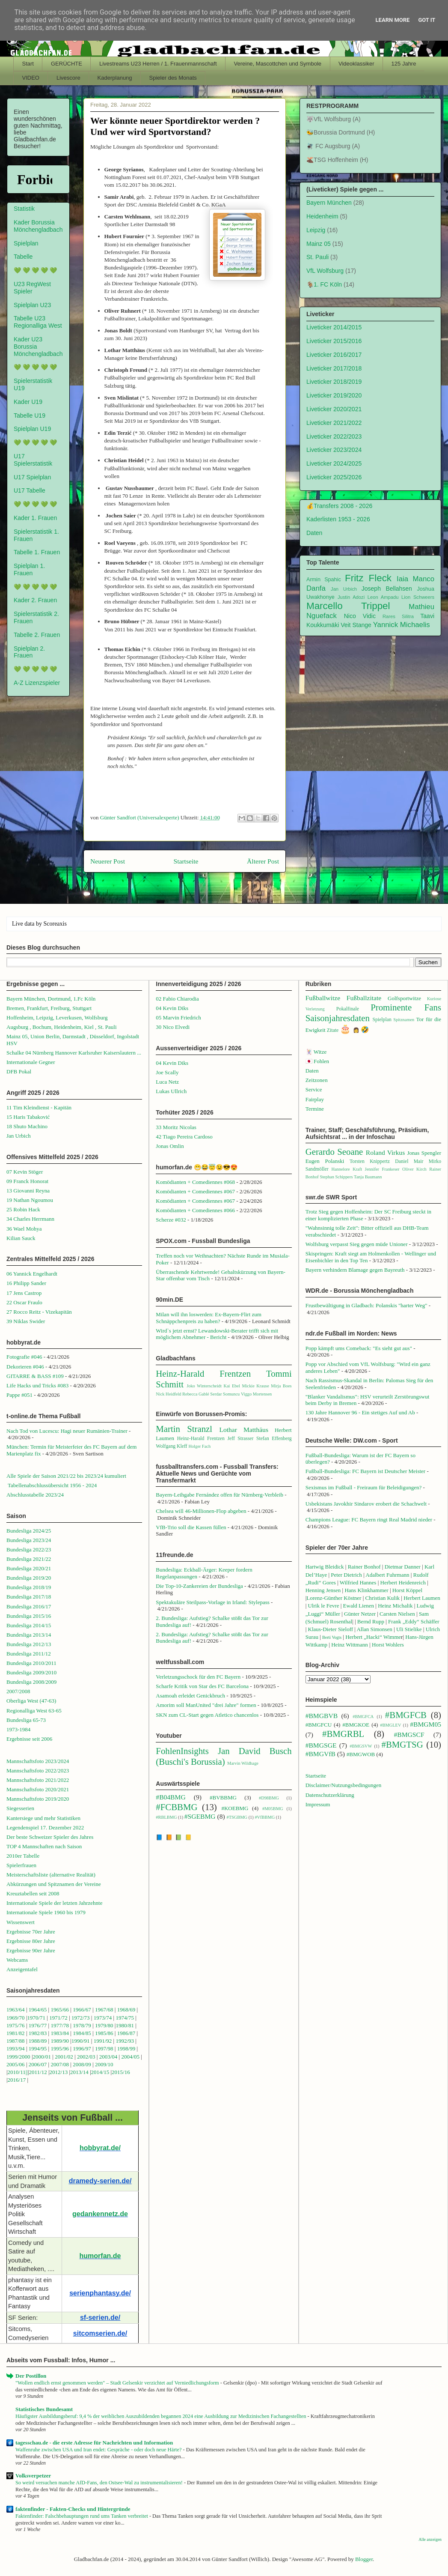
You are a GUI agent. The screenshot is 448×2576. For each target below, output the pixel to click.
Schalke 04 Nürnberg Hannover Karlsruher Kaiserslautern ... (73, 1052)
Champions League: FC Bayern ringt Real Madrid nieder (369, 1519)
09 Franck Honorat (27, 1181)
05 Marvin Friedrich (178, 1017)
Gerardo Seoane (334, 1152)
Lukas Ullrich (171, 1091)
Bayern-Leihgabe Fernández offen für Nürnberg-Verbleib (219, 1494)
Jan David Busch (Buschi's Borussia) (223, 1756)
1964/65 (38, 2009)
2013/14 (79, 2072)
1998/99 (126, 2048)
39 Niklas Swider (25, 1321)
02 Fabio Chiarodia (177, 998)
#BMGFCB (406, 1715)
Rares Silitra (398, 616)
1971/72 (59, 2017)
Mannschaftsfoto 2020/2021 (37, 1789)
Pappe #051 (19, 1395)
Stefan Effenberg (274, 1438)
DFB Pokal (18, 1071)
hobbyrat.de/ (100, 2148)
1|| (25, 2072)
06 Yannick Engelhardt (31, 1273)
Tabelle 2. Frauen (37, 634)
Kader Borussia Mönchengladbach (38, 226)
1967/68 (104, 2009)
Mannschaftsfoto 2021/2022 (37, 1780)
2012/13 (59, 2072)
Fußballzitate (364, 997)
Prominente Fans (406, 1007)
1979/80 (104, 2025)
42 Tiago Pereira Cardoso (184, 1136)
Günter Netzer (360, 1614)
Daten (314, 532)
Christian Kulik (382, 1598)
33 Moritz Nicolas (176, 1127)
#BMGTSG (402, 1744)
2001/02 (64, 2056)
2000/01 (42, 2056)
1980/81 (125, 2025)
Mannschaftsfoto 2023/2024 (37, 1761)
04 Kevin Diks (172, 1008)
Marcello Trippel (348, 606)
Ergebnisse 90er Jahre (30, 1950)
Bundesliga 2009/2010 (31, 1672)
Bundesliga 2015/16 (28, 1616)
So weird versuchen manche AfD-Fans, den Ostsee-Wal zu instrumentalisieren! (99, 2483)
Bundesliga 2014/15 (28, 1625)
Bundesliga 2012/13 (28, 1644)
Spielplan (26, 243)
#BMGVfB (320, 1753)
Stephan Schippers (336, 1176)
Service (314, 1089)
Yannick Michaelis (401, 625)
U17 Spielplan (32, 477)
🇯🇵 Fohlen (317, 1061)
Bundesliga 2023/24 (28, 1540)
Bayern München (329, 202)
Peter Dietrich (346, 1575)
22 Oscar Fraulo (24, 1302)
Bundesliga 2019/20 (28, 1578)
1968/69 (127, 2009)
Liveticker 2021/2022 (334, 422)
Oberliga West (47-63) (31, 1700)
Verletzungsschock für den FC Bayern (198, 1677)
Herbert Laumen (421, 1598)
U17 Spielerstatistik (33, 460)
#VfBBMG (265, 1817)
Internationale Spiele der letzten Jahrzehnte (54, 1903)
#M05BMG (272, 1808)
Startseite (186, 861)
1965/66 (59, 2009)
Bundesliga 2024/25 (28, 1530)
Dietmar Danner (403, 1566)
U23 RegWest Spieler (32, 288)
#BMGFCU (319, 1724)
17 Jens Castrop (24, 1293)
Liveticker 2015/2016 (334, 341)
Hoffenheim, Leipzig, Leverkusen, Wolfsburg (57, 1017)
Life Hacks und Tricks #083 (37, 1385)
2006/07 (38, 2064)
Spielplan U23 (32, 305)
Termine (315, 1109)
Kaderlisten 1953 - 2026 (338, 519)
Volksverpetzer (33, 2475)
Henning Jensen (323, 1590)
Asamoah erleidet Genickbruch (190, 1695)
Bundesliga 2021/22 (28, 1559)
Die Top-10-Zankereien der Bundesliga (199, 1586)
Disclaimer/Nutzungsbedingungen (344, 1785)
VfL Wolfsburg (325, 270)
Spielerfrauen (21, 1865)
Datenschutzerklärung (330, 1795)
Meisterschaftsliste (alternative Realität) (50, 1874)
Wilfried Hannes (358, 1582)
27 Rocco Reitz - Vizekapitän (39, 1312)
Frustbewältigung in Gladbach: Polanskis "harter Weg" (366, 1305)
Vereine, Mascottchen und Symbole (278, 63)
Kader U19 (28, 401)
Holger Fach (199, 1446)
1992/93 (125, 2041)
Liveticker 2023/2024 (334, 449)
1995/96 (60, 2048)
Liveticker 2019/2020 (334, 395)
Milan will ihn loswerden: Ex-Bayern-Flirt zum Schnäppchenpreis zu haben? (208, 1317)
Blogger (364, 2559)
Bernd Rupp (370, 1621)
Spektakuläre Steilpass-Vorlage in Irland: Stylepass (212, 1602)
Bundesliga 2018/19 (28, 1587)
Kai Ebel (231, 1386)
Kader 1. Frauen (35, 517)
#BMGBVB (322, 1715)
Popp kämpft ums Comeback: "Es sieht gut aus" (359, 1348)
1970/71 (36, 2017)
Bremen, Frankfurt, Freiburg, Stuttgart (49, 1008)
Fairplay (315, 1099)
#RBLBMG (166, 1817)
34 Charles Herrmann (30, 1219)
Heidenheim (322, 216)
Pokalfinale (347, 1009)
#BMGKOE (355, 1724)
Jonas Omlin (170, 1146)
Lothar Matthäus (243, 1429)
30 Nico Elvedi (173, 1027)
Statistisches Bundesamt (44, 2409)
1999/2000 (18, 2056)
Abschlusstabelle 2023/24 (35, 1494)
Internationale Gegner (30, 1062)
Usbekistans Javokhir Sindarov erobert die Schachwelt (366, 1503)
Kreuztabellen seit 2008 (32, 1893)
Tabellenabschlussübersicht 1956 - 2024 (53, 1485)
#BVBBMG (223, 1797)
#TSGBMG (237, 1817)
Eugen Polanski (325, 1161)
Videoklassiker (356, 63)
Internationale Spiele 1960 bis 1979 (46, 1912)
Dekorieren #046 (25, 1366)
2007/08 (59, 2064)
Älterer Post (263, 861)
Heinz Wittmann (349, 1644)
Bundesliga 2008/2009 (31, 1682)
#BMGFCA (363, 1716)
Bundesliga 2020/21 (28, 1568)
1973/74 (103, 2017)
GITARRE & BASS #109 (35, 1376)
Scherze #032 (171, 1219)
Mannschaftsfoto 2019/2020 (37, 1799)
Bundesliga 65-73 (26, 1720)
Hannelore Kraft (346, 1169)
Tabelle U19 (29, 415)
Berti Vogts (331, 1637)
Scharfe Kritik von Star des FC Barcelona (202, 1686)
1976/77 (38, 2025)
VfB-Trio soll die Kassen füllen (191, 1527)
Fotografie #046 (24, 1357)
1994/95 (38, 2048)
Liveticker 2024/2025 (334, 463)
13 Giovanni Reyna (28, 1190)
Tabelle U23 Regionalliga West (38, 322)
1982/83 (38, 2033)
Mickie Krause (255, 1386)
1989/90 (59, 2041)
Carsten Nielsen (397, 1614)
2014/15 (100, 2072)
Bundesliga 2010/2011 (31, 1663)
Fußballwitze (323, 997)
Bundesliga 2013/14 (28, 1635)
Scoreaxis (54, 923)
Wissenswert (20, 1922)
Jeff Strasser (240, 1438)
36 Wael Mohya (24, 1228)
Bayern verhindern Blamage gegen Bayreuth (355, 1270)
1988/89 (38, 2041)
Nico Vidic (360, 616)
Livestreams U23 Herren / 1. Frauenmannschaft (158, 63)
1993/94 (15, 2048)
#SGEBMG (200, 1816)
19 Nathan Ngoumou (29, 1200)
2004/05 (130, 2056)
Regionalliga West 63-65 (34, 1710)
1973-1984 (18, 1729)
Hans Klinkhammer (366, 1590)
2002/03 (87, 2056)
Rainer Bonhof (364, 1566)
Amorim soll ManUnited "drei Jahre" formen (206, 1705)
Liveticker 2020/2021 (334, 409)
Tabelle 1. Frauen (37, 552)
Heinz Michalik (395, 1605)
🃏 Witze (316, 1052)
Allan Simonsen (374, 1629)
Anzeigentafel (22, 1969)
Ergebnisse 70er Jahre (30, 1931)
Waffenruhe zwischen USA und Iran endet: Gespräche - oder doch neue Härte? (99, 2450)
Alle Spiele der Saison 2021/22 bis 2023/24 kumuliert (66, 1476)
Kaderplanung (115, 78)
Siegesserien (20, 1808)
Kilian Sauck (21, 1238)
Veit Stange (356, 625)
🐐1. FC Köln (324, 284)
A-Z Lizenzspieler (37, 682)
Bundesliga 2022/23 (28, 1549)
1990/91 (80, 2041)
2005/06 (16, 2064)
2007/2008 (18, 1691)
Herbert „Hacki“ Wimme (373, 1637)
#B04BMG (170, 1797)
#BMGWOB (361, 1754)
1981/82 (16, 2033)
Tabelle (23, 256)
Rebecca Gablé (195, 1394)
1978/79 (82, 2025)
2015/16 (121, 2072)
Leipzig (315, 230)
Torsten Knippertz (370, 1161)
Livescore (68, 78)
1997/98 (104, 2048)
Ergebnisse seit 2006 (29, 1739)
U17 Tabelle (29, 490)
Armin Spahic (323, 580)
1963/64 (16, 2009)
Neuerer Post (107, 861)
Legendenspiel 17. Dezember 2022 (45, 1827)
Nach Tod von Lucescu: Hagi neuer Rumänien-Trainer (67, 1431)
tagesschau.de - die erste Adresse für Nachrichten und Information (94, 2442)
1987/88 (16, 2041)
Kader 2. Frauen (35, 600)
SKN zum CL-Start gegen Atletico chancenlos (207, 1715)
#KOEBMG (234, 1808)
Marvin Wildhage (242, 1763)
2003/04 (108, 2056)
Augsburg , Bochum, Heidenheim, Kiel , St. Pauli (61, 1027)
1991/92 (103, 2041)
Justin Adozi (351, 597)
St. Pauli (317, 257)
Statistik (24, 208)
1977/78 (59, 2025)
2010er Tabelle (22, 1856)
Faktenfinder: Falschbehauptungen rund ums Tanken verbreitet (82, 2516)
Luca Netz (167, 1082)
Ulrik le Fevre (323, 1605)
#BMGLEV (390, 1725)
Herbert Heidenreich (403, 1582)
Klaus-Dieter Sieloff (330, 1629)
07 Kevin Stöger (24, 1171)
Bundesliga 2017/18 (28, 1596)
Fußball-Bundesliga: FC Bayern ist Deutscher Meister (366, 1471)
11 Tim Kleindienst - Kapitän (38, 1107)
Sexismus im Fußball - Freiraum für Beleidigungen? (364, 1487)
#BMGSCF (409, 1734)
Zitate (332, 1030)
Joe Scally (167, 1072)
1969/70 (15, 2017)
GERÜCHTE (66, 63)
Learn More (393, 20)
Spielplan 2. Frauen (29, 652)
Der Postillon (30, 2376)
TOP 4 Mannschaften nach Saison (44, 1846)
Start (28, 63)
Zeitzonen (317, 1080)
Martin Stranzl (184, 1429)
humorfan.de (100, 2255)
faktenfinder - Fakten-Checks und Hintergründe (72, 2509)
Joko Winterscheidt (204, 1386)
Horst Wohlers (388, 1644)
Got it (426, 20)
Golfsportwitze (404, 998)
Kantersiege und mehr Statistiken (43, 1818)
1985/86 (105, 2033)
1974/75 (125, 2017)
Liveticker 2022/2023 (334, 436)
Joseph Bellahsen (387, 588)
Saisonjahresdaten (338, 1018)
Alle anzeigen (430, 2539)
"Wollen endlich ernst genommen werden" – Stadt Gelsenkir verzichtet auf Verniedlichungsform (117, 2383)
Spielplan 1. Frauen (29, 569)
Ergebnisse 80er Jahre (30, 1941)
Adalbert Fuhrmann (387, 1575)
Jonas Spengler (424, 1153)
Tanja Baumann (368, 1176)
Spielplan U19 (32, 428)
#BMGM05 (425, 1724)
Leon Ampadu (383, 597)
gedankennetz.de (100, 2213)
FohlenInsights (182, 1751)
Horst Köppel (407, 1590)
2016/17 (17, 2080)
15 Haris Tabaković (28, 1117)
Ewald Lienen (358, 1605)
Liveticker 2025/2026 (334, 477)
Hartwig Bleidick (325, 1566)
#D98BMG (269, 1798)
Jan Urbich (344, 589)
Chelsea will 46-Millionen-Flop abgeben (201, 1511)
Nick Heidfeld (168, 1394)
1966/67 (82, 2009)
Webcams (17, 1960)
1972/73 (80, 2017)
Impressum (318, 1804)
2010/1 (15, 2072)
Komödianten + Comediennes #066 (195, 1210)
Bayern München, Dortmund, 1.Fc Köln (50, 998)
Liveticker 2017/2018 (334, 368)
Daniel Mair (409, 1161)
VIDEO (30, 78)
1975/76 (15, 2025)
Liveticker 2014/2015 (334, 327)
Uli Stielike (409, 1629)
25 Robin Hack (23, 1209)
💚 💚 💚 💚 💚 (35, 270)
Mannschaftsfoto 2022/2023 (37, 1770)
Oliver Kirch (414, 1169)
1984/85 (82, 2033)
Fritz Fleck (368, 578)
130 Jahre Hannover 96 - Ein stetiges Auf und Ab (360, 1412)
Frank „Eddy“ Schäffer (413, 1621)
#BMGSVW (361, 1746)
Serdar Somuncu (225, 1394)
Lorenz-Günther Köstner (333, 1598)
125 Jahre (404, 63)
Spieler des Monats (173, 78)
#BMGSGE (321, 1745)
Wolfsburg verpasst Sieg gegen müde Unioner (357, 1244)
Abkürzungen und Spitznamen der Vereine (53, 1884)
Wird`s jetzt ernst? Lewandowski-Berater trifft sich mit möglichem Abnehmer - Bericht (217, 1334)
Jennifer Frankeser (382, 1169)
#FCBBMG (176, 1807)
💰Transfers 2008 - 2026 (339, 505)
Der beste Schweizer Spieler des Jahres (49, 1837)
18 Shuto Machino (26, 1126)
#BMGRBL (343, 1734)
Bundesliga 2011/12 (28, 1653)
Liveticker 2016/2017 (334, 354)
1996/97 (82, 2048)
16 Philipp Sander (26, 1283)
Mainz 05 (318, 243)
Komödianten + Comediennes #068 (195, 1182)
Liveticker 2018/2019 (334, 381)
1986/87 (126, 2033)
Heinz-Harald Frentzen (203, 1373)
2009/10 (104, 2064)
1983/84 (59, 2033)
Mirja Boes (281, 1386)
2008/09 (82, 2064)
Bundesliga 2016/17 (28, 1606)
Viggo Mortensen (256, 1394)
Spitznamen (403, 1019)
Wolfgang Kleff (171, 1446)
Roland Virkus (385, 1152)
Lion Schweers (417, 597)
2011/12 (38, 2072)
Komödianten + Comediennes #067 (195, 1191)
